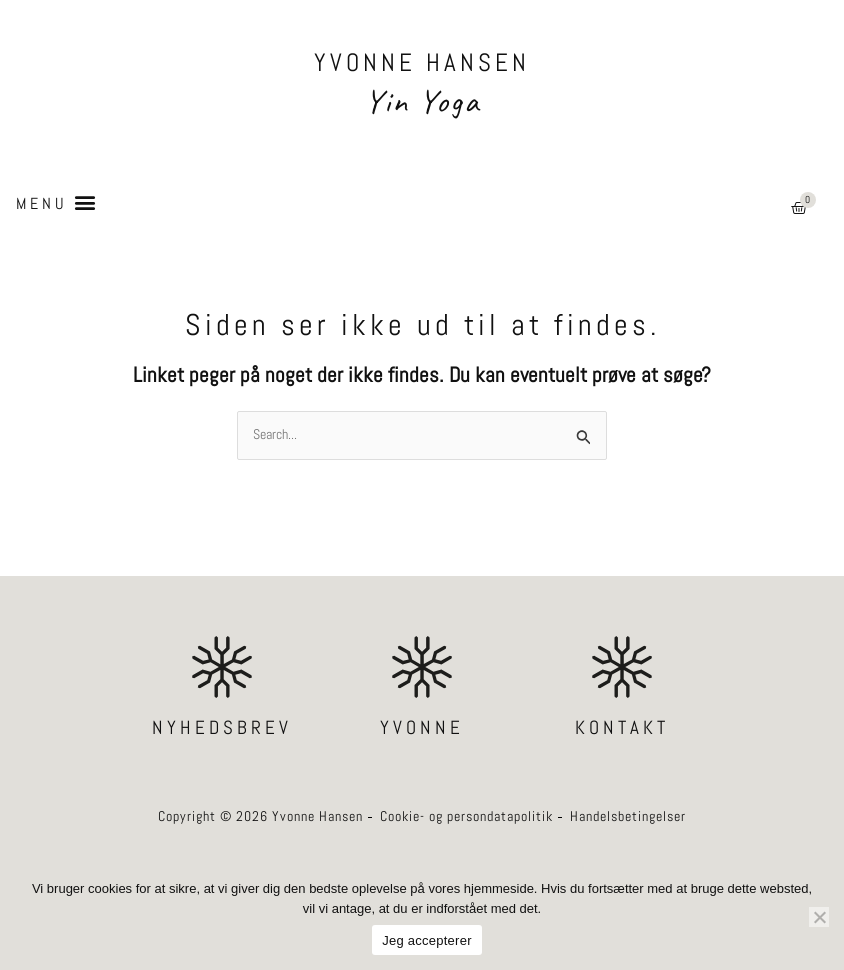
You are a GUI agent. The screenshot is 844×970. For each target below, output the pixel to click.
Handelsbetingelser (628, 816)
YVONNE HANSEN (422, 62)
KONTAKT (622, 727)
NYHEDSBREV (222, 727)
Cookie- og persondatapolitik (466, 816)
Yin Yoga (422, 101)
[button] (55, 202)
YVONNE (422, 727)
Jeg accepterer (427, 940)
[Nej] (819, 917)
